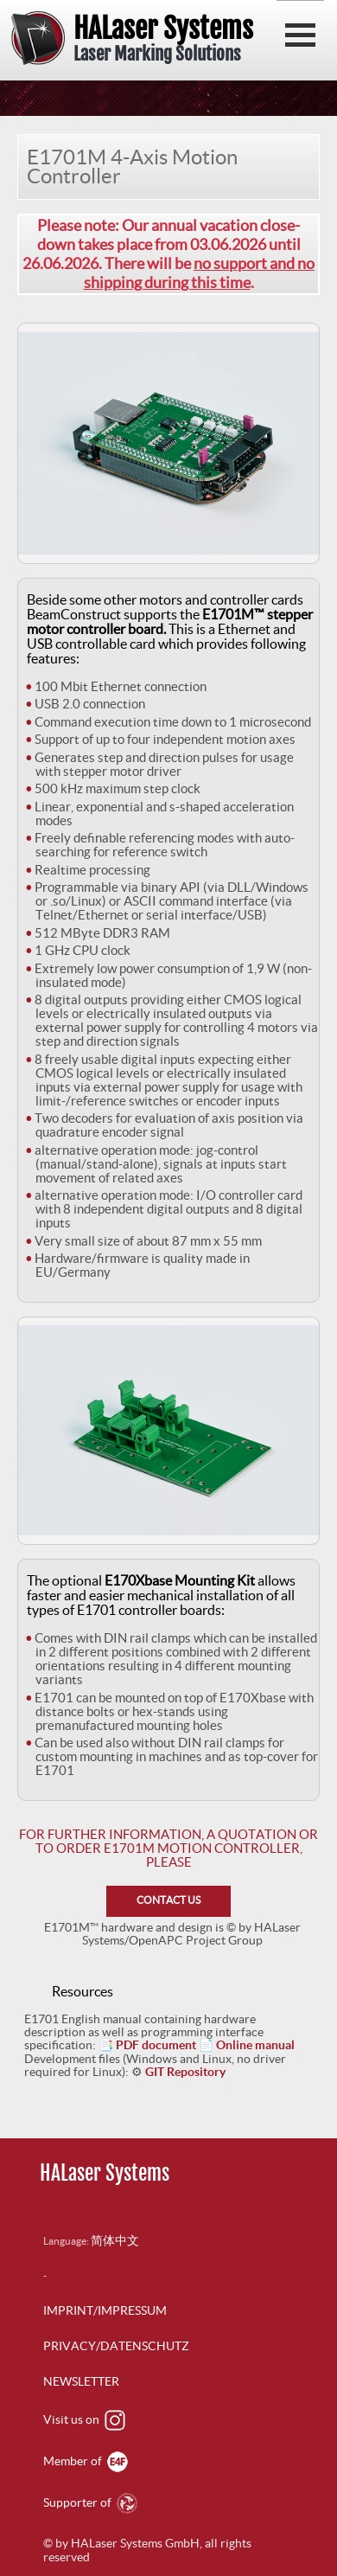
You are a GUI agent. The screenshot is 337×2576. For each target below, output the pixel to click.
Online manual (255, 2045)
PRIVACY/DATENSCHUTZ (116, 2346)
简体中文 (115, 2240)
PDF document (156, 2045)
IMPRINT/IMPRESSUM (105, 2310)
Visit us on (84, 2419)
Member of (85, 2461)
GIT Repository (185, 2072)
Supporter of (90, 2502)
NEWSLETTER (81, 2381)
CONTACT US (168, 1900)
